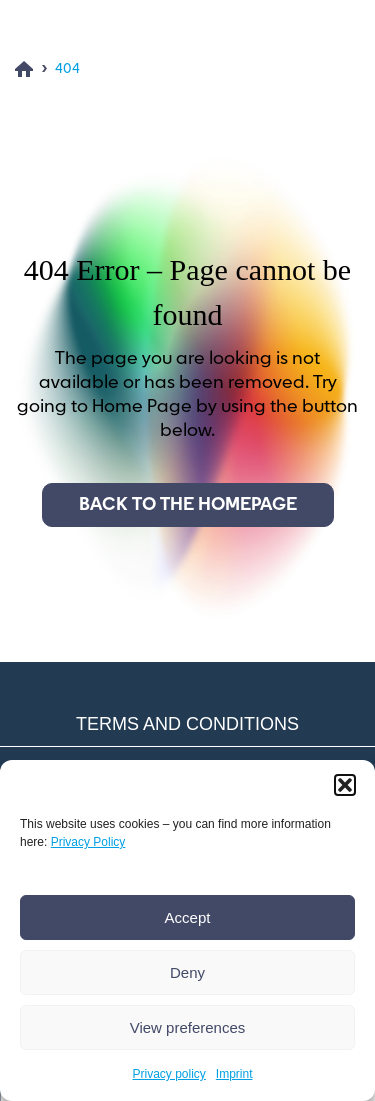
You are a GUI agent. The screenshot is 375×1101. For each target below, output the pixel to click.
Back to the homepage (188, 505)
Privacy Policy (88, 842)
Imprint (234, 1074)
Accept (188, 917)
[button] (345, 785)
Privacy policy (168, 1074)
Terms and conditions (187, 724)
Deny (187, 972)
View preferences (188, 1027)
